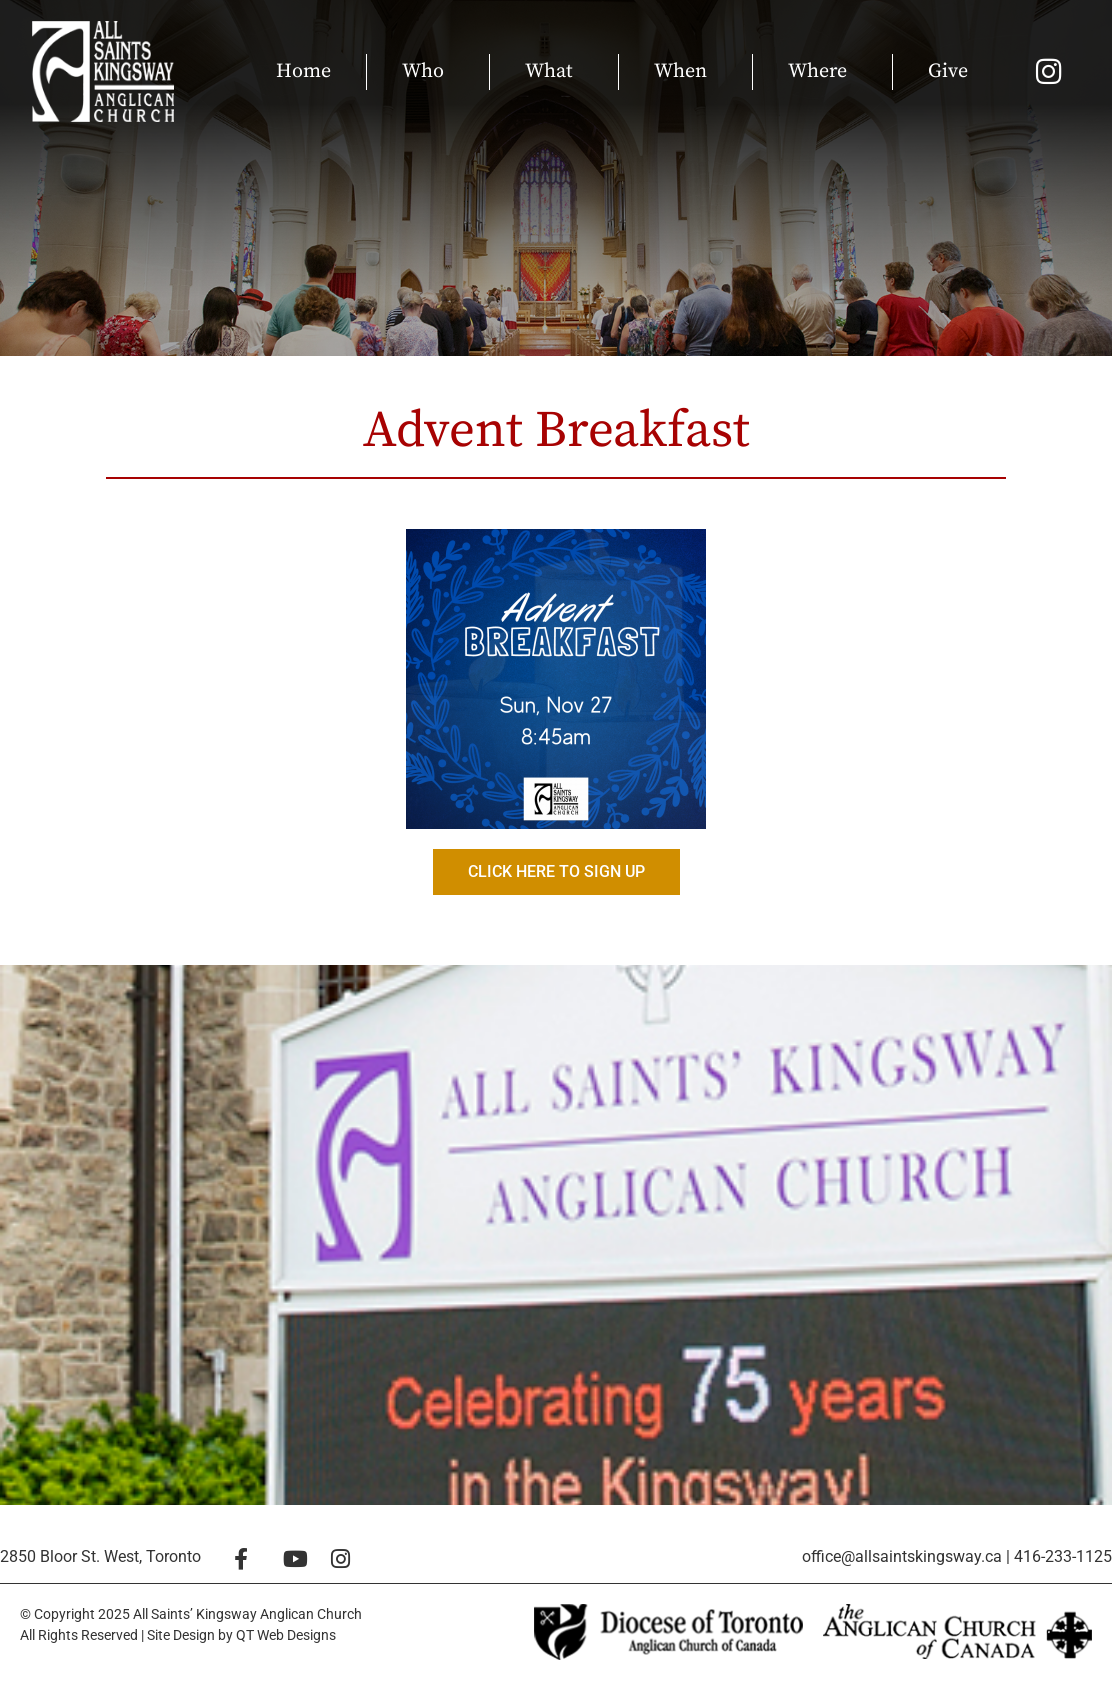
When (685, 71)
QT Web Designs (286, 1635)
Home (303, 71)
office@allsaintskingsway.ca (902, 1556)
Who (428, 71)
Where (822, 71)
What (554, 71)
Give (948, 71)
